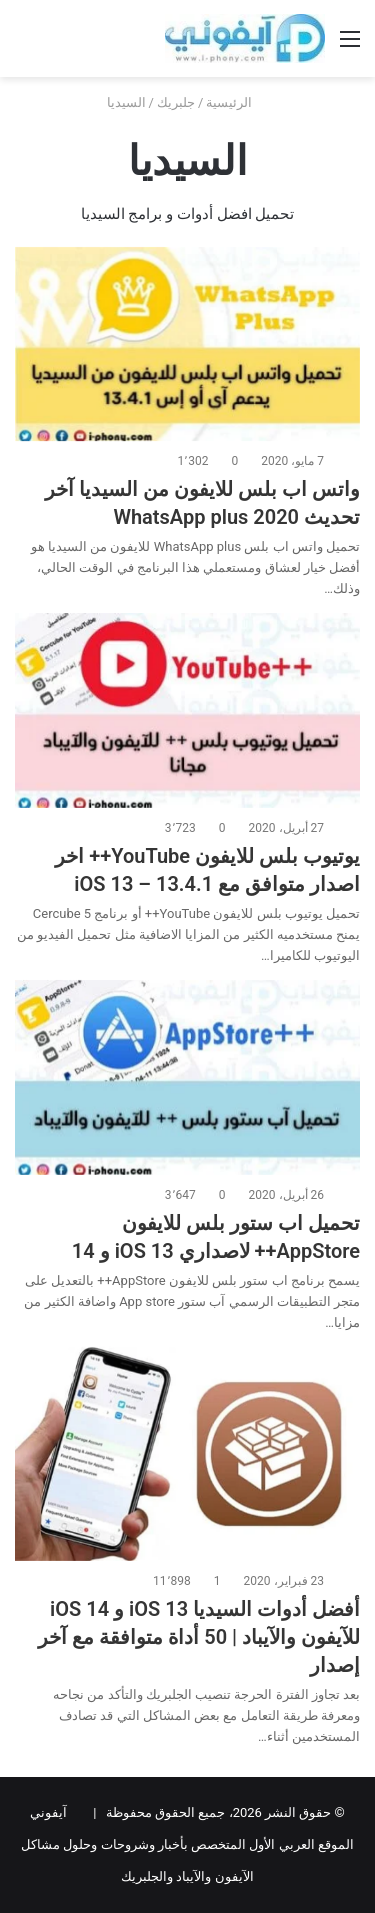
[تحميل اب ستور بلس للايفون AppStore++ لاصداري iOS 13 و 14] (187, 1077)
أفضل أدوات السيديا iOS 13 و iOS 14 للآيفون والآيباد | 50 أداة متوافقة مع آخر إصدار (199, 1637)
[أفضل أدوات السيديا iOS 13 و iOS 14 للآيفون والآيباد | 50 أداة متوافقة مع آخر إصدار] (187, 1454)
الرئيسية (237, 102)
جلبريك (176, 102)
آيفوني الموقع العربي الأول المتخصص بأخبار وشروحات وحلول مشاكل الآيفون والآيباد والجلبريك (187, 1844)
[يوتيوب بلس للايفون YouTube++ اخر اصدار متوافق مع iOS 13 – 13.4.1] (187, 710)
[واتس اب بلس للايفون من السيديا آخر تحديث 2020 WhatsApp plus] (187, 344)
